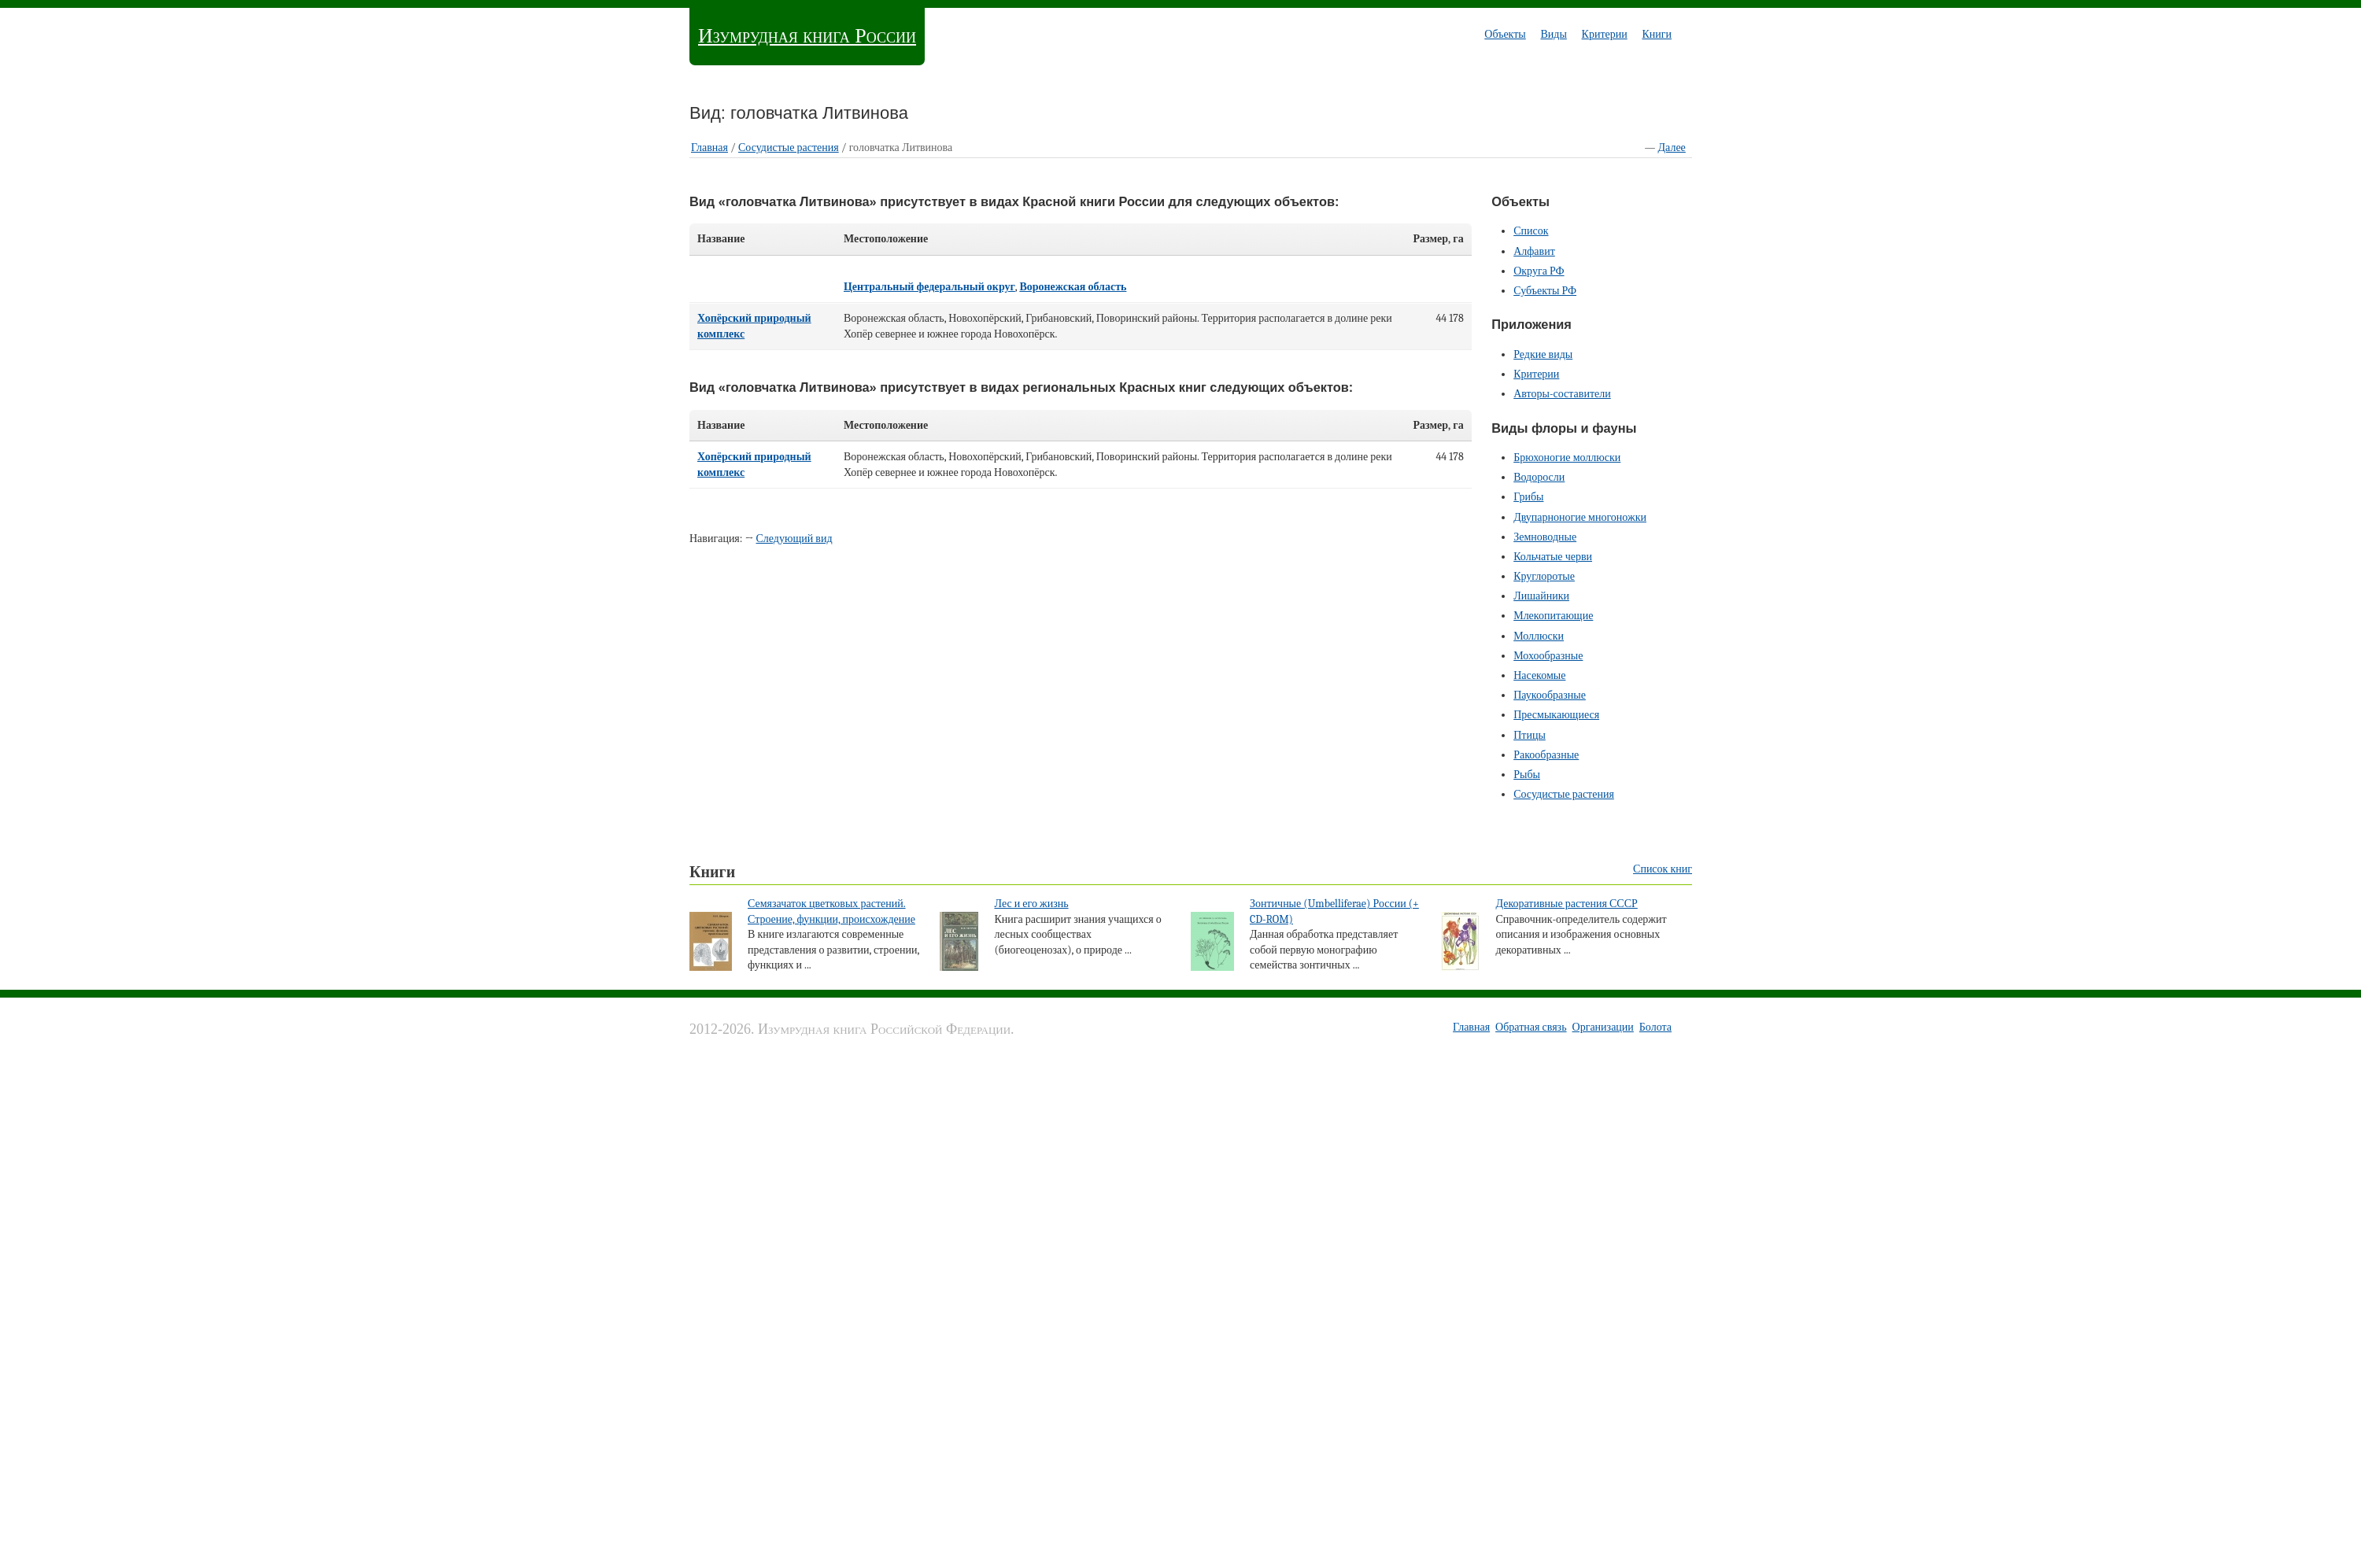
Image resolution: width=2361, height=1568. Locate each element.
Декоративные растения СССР (1566, 903)
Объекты (1504, 34)
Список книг (1662, 869)
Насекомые (1539, 675)
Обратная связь (1530, 1027)
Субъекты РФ (1544, 290)
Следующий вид (794, 538)
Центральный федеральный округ (929, 286)
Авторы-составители (1562, 393)
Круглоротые (1544, 576)
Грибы (1528, 497)
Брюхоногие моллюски (1566, 457)
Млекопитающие (1553, 615)
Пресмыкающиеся (1556, 714)
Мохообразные (1548, 655)
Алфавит (1534, 251)
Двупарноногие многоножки (1579, 517)
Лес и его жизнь (1031, 903)
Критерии (1605, 34)
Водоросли (1539, 477)
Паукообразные (1549, 695)
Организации (1603, 1027)
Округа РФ (1538, 271)
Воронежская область (1072, 286)
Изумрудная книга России (807, 35)
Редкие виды (1542, 354)
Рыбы (1526, 774)
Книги (1657, 34)
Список (1530, 231)
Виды (1553, 34)
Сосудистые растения (788, 147)
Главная (709, 147)
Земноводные (1544, 537)
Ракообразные (1546, 755)
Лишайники (1541, 596)
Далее (1672, 147)
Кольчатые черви (1552, 556)
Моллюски (1538, 636)
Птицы (1529, 735)
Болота (1655, 1027)
